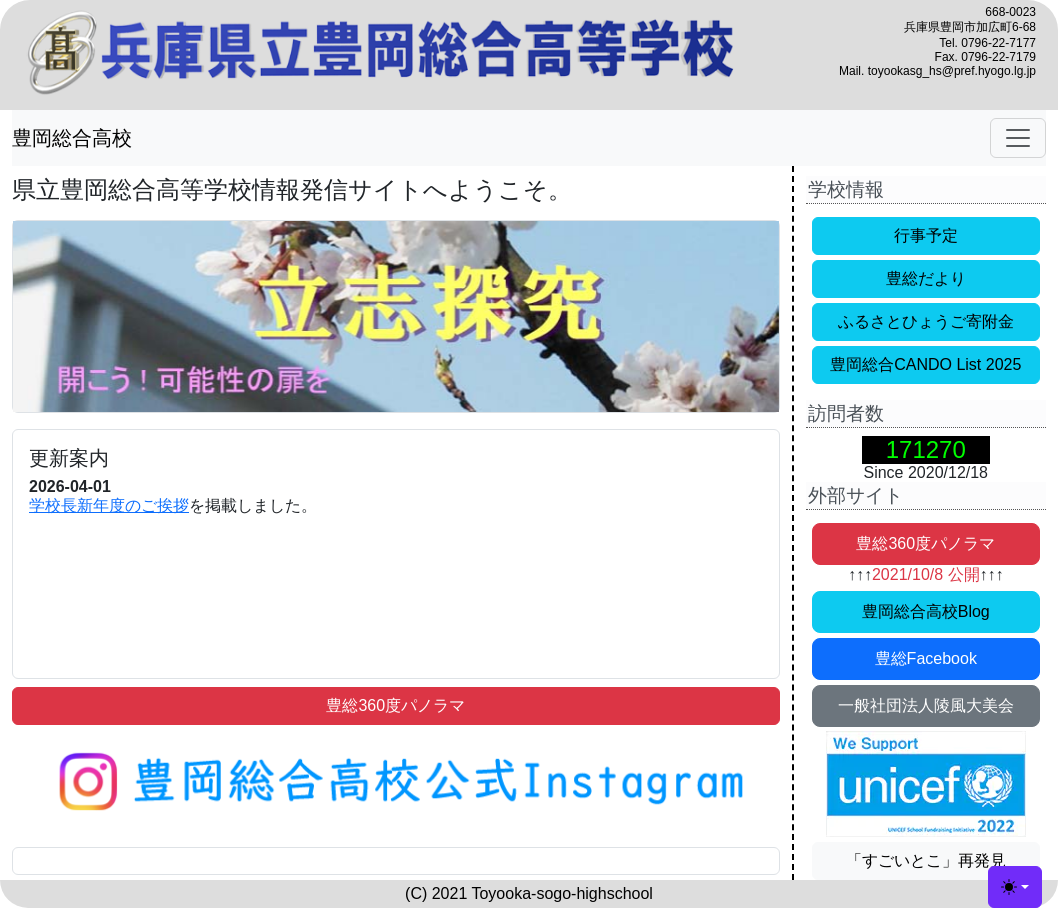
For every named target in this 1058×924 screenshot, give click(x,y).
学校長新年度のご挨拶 (109, 505)
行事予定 (926, 235)
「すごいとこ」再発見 (926, 860)
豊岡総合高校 (72, 138)
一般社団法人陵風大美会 (926, 705)
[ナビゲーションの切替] (1018, 138)
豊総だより (926, 278)
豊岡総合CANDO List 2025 (925, 364)
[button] (396, 782)
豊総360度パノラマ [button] (395, 705)
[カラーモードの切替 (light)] (1015, 887)
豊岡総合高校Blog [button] (926, 611)
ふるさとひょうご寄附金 (926, 321)
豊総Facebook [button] (926, 658)
